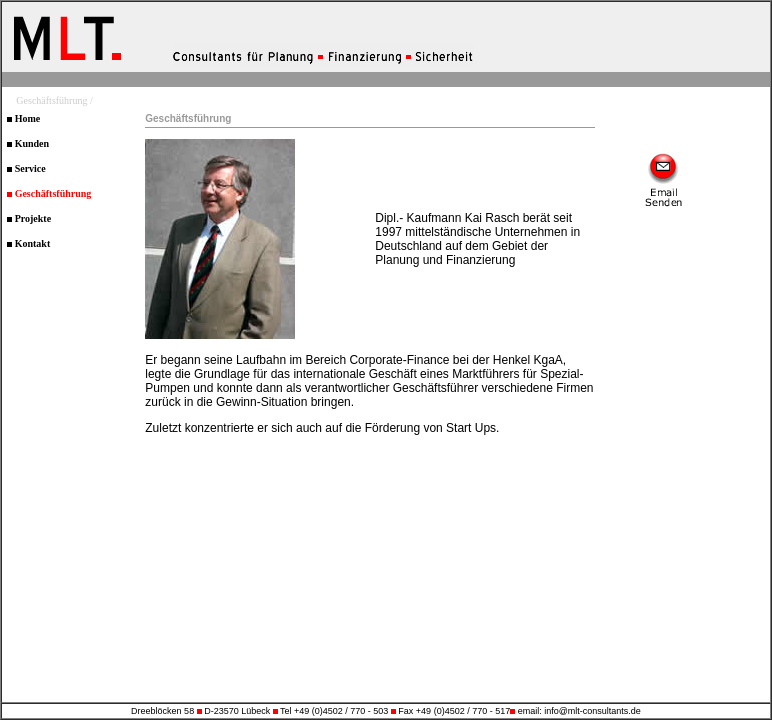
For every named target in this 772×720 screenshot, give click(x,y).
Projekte (29, 218)
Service (26, 168)
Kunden (28, 143)
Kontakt (28, 243)
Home (23, 118)
